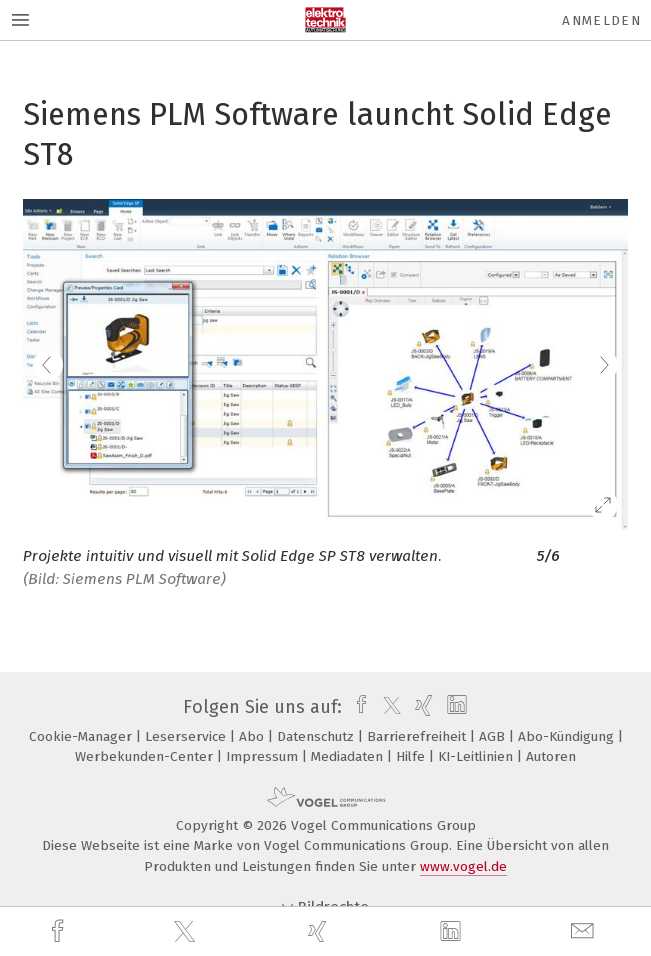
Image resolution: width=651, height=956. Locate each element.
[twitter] (187, 932)
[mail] (585, 931)
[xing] (320, 931)
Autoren (551, 756)
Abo (253, 736)
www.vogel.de (463, 866)
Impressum (264, 756)
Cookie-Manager (82, 736)
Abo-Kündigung (568, 736)
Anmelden (601, 20)
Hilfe (412, 756)
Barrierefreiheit (418, 736)
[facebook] (60, 931)
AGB (494, 736)
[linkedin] (453, 932)
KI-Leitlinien (477, 756)
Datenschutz (317, 736)
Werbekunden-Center (146, 756)
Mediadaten (349, 756)
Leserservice (187, 736)
